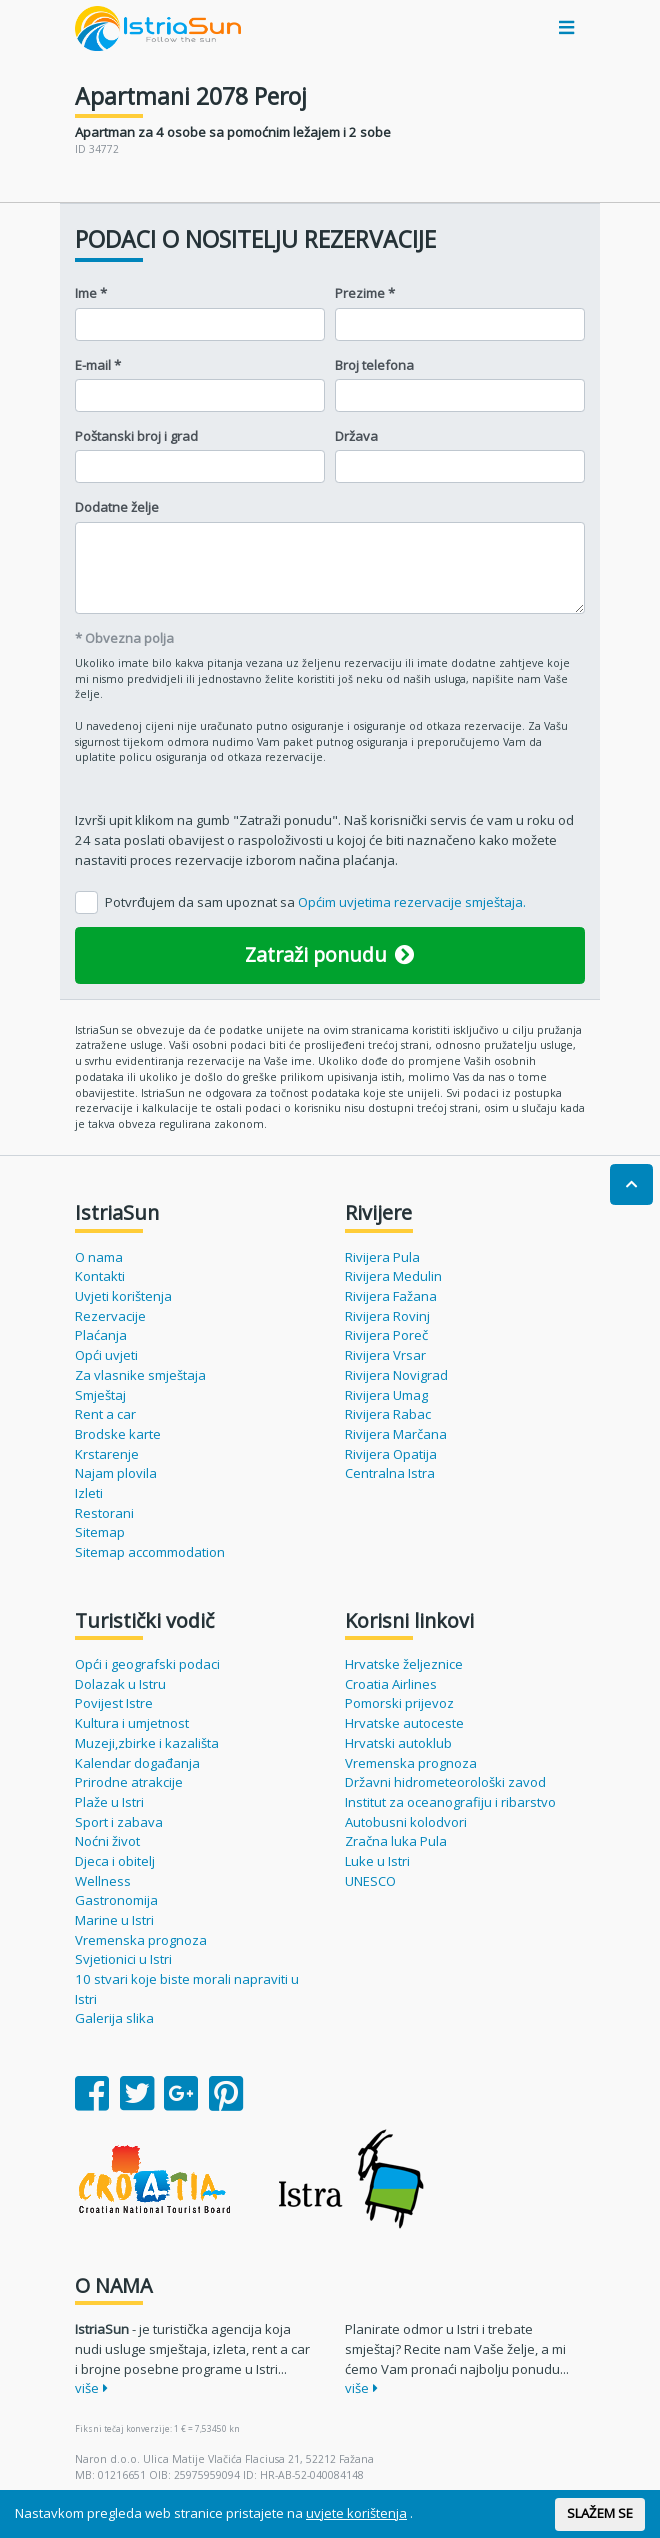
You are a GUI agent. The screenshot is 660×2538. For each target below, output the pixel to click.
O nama (99, 1257)
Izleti (89, 1493)
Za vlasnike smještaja (140, 1375)
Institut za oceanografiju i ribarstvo (450, 1802)
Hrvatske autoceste (404, 1723)
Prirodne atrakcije (129, 1782)
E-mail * (98, 365)
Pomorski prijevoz (399, 1703)
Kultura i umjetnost (132, 1723)
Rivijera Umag (386, 1395)
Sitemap (100, 1532)
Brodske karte (118, 1434)
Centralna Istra (390, 1473)
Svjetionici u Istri (123, 1959)
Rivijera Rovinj (387, 1316)
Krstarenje (107, 1454)
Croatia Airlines (391, 1684)
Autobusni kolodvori (406, 1822)
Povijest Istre (114, 1703)
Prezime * (365, 293)
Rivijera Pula (382, 1257)
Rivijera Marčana (396, 1434)
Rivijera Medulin (393, 1276)
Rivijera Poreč (386, 1335)
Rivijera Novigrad (396, 1375)
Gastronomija (116, 1900)
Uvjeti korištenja (123, 1296)
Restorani (104, 1513)
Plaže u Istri (109, 1802)
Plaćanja (101, 1335)
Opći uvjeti (106, 1355)
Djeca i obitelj (115, 1861)
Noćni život (107, 1841)
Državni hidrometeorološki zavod (445, 1782)
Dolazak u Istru (120, 1684)
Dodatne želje (117, 507)
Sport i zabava (119, 1822)
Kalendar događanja (137, 1763)
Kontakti (100, 1276)
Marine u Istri (114, 1920)
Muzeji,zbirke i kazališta (147, 1743)
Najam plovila (116, 1473)
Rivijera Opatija (391, 1454)
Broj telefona (374, 365)
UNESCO (370, 1881)
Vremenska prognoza (141, 1940)
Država (356, 436)
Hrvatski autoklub (398, 1743)
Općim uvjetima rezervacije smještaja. (412, 902)
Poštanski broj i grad (136, 436)
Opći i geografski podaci (147, 1664)
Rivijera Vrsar (385, 1355)
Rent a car (105, 1414)
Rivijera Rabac (388, 1414)
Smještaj (100, 1395)
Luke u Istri (377, 1861)
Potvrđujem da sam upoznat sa (315, 902)
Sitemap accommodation (150, 1552)
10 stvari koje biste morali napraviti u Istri (187, 1989)
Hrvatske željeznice (404, 1664)
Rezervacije (110, 1316)
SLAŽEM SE (600, 2513)
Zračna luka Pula (396, 1841)
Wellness (103, 1881)
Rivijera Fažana (391, 1296)
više (91, 2388)
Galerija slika (114, 2018)
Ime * (91, 293)
